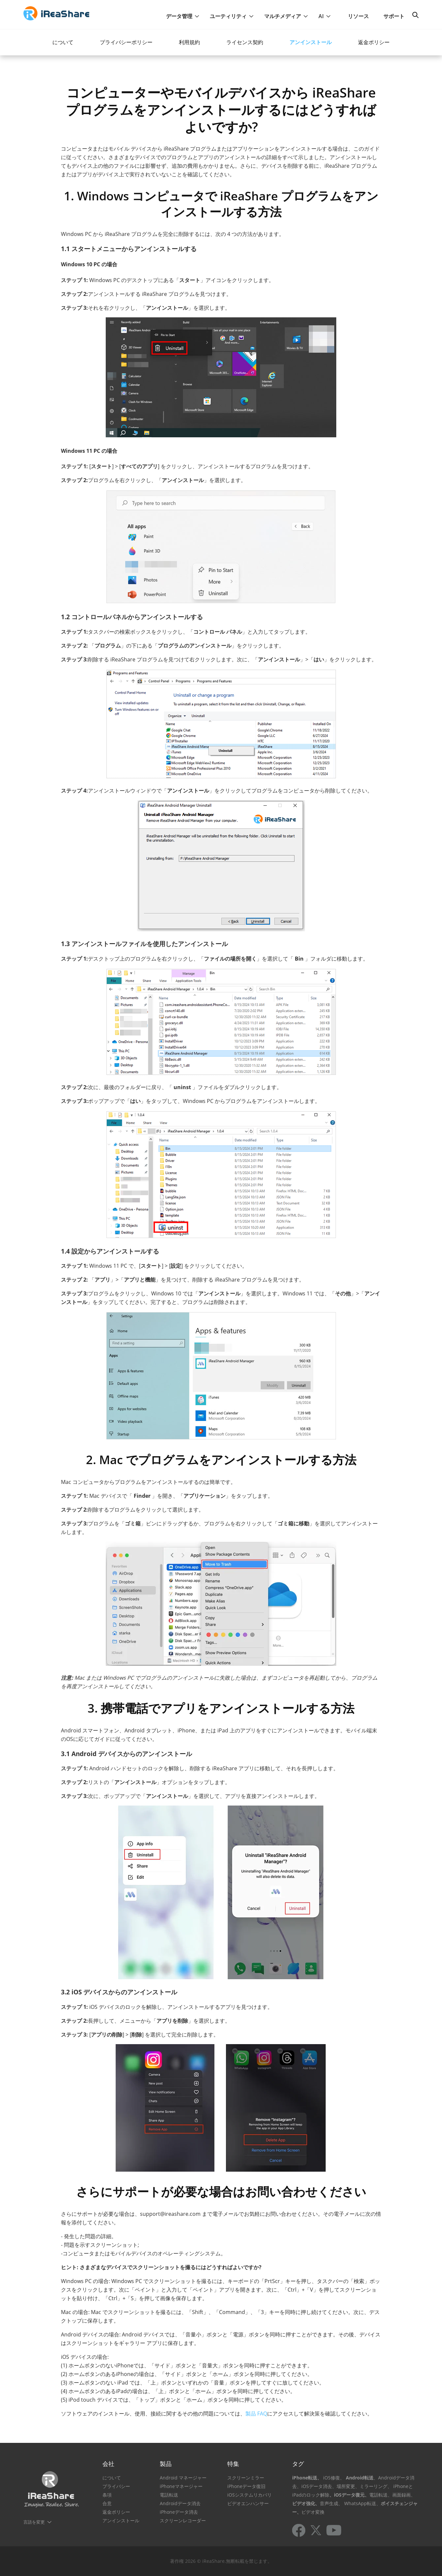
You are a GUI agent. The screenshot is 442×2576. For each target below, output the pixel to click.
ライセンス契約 (244, 42)
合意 (107, 2503)
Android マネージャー (183, 2478)
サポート (393, 16)
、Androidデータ (391, 2478)
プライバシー (116, 2486)
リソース (358, 16)
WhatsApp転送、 (362, 2503)
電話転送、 (380, 2495)
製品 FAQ (256, 2413)
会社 (108, 2464)
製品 (166, 2464)
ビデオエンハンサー (248, 2503)
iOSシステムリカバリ (249, 2495)
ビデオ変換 (312, 2512)
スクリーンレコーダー (183, 2520)
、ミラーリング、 (373, 2486)
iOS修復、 (334, 2478)
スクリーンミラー (245, 2478)
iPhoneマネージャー (181, 2486)
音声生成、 (331, 2503)
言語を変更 (34, 2522)
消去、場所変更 (339, 2486)
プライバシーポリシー (126, 42)
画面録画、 (403, 2495)
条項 (107, 2495)
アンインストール (311, 42)
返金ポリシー (374, 42)
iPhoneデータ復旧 (246, 2486)
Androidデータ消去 (180, 2503)
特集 (233, 2464)
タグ (298, 2464)
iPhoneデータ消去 (179, 2512)
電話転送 (169, 2495)
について (62, 42)
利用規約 (189, 42)
